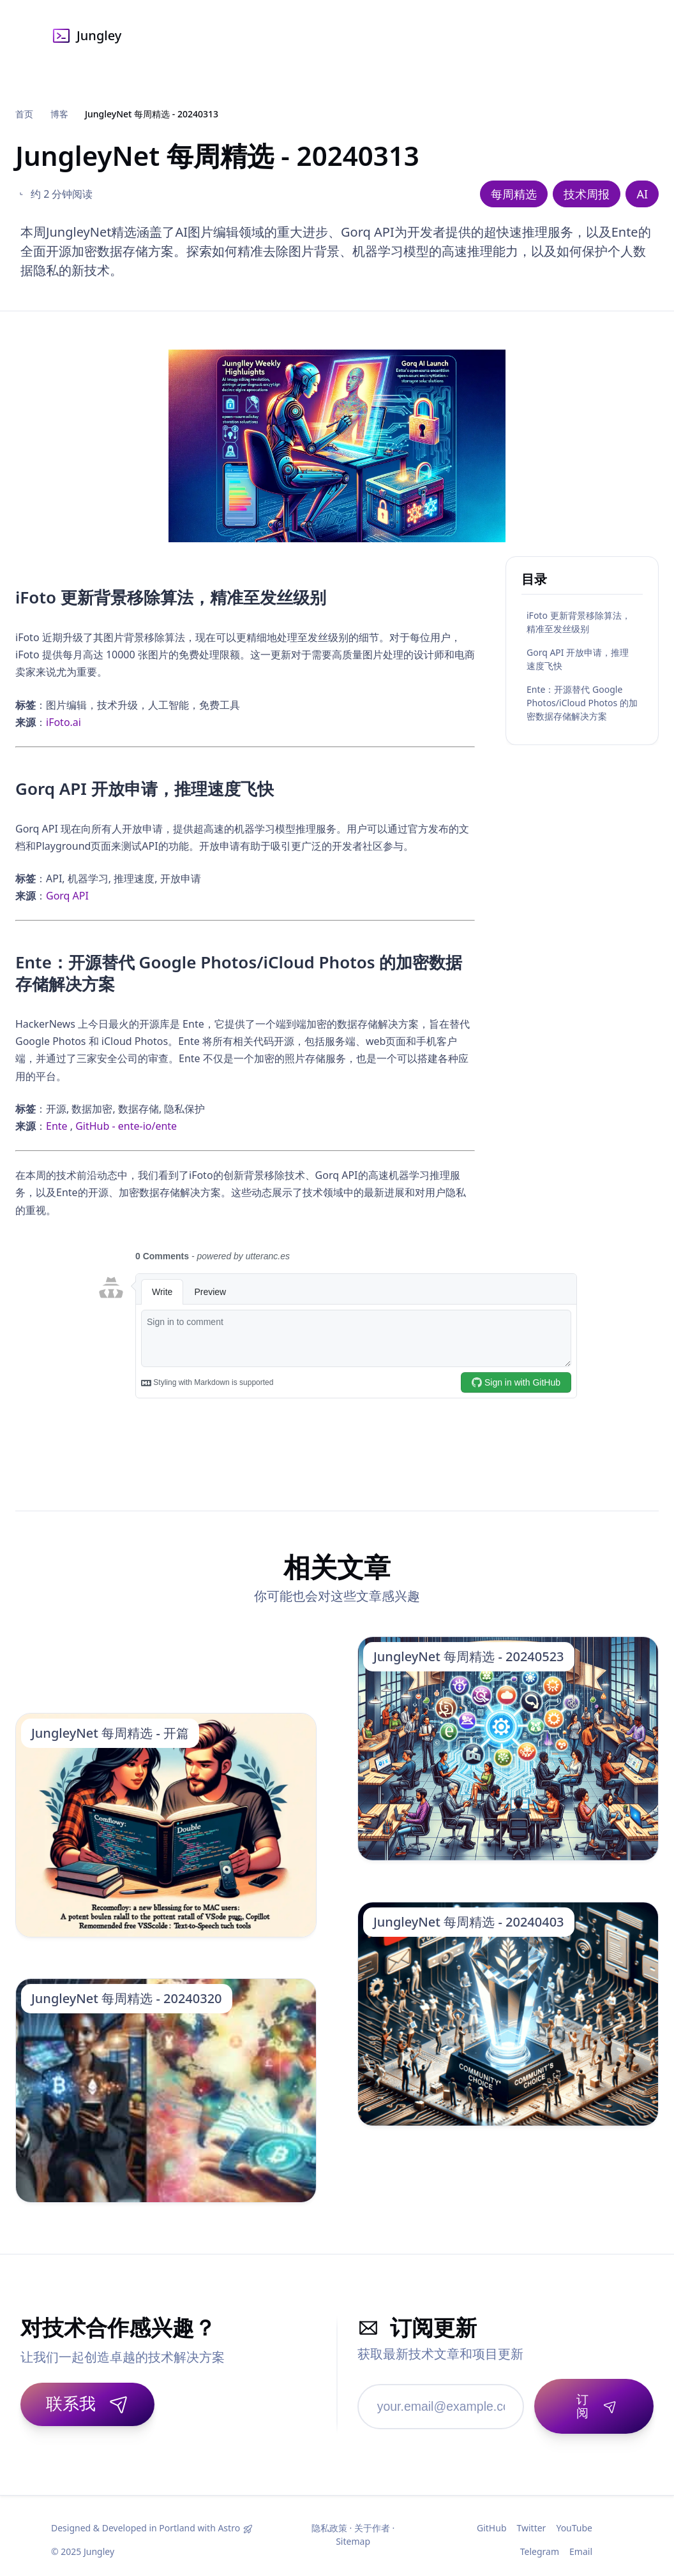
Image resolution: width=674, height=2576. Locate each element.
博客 (59, 114)
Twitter (531, 2520)
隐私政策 (329, 2520)
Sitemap (353, 2534)
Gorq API (67, 896)
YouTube (574, 2520)
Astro (229, 2520)
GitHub (492, 2520)
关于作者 (372, 2520)
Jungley (86, 36)
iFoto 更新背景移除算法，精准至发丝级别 (579, 622)
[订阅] (590, 2402)
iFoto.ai (63, 722)
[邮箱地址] (436, 2402)
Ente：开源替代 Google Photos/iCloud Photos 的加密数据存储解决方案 (582, 702)
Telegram (539, 2544)
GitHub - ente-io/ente (126, 1126)
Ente (57, 1126)
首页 (24, 114)
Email (580, 2544)
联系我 (87, 2403)
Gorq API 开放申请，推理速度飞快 (578, 659)
